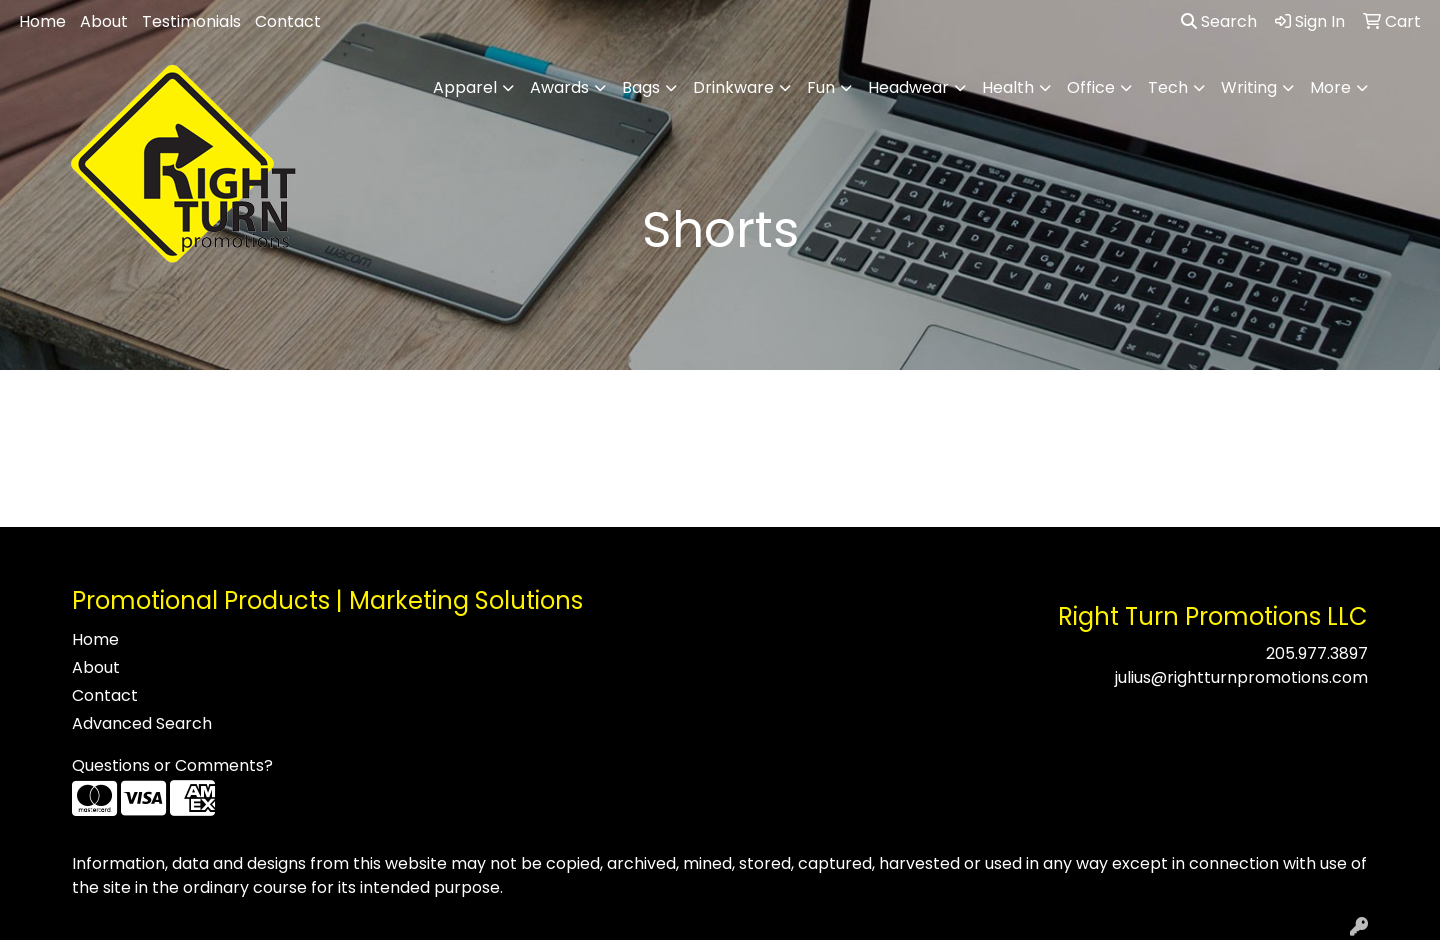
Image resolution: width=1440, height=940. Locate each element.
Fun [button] (821, 87)
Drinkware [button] (733, 87)
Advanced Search (142, 723)
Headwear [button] (908, 87)
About (104, 21)
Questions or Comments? (172, 765)
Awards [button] (559, 87)
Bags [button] (641, 87)
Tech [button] (1168, 87)
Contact (288, 21)
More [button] (1330, 87)
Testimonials (191, 21)
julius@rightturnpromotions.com (1241, 677)
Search (1219, 21)
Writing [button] (1249, 87)
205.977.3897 (1317, 653)
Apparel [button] (465, 87)
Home (42, 21)
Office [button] (1091, 87)
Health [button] (1008, 87)
